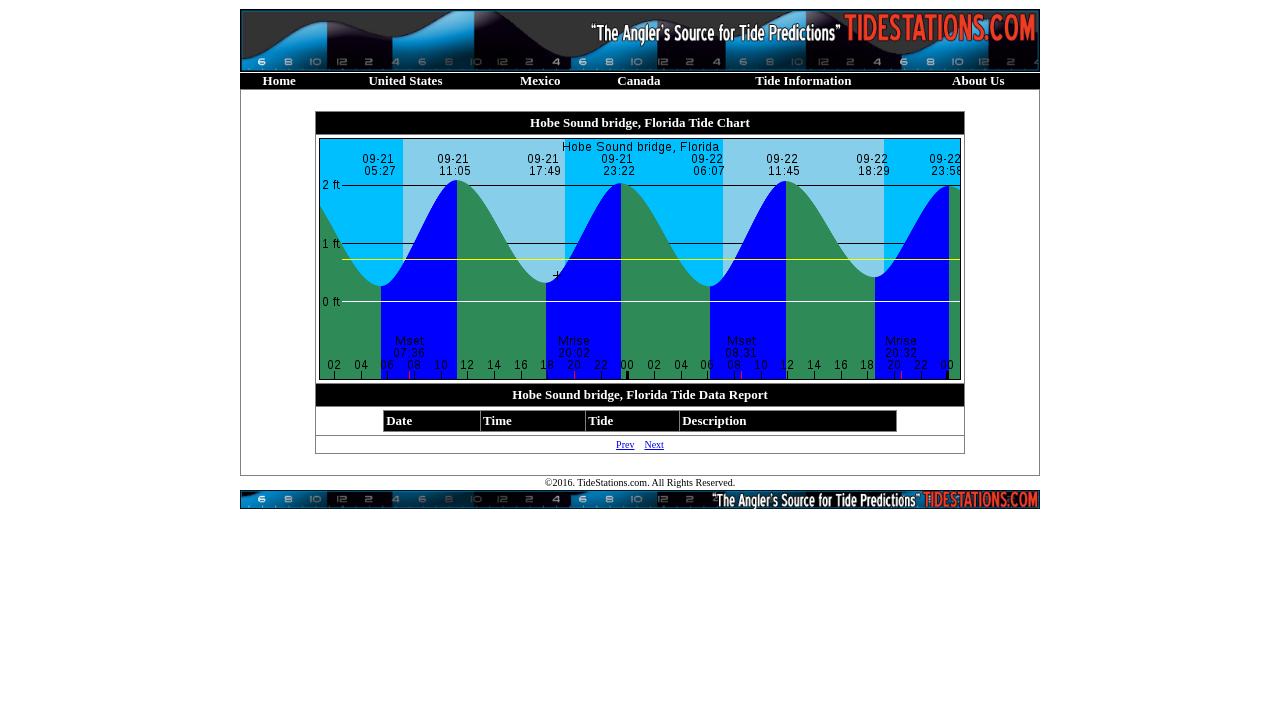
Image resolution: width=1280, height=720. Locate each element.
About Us (978, 80)
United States (405, 80)
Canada (638, 80)
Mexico (540, 80)
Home (279, 80)
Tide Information (803, 80)
